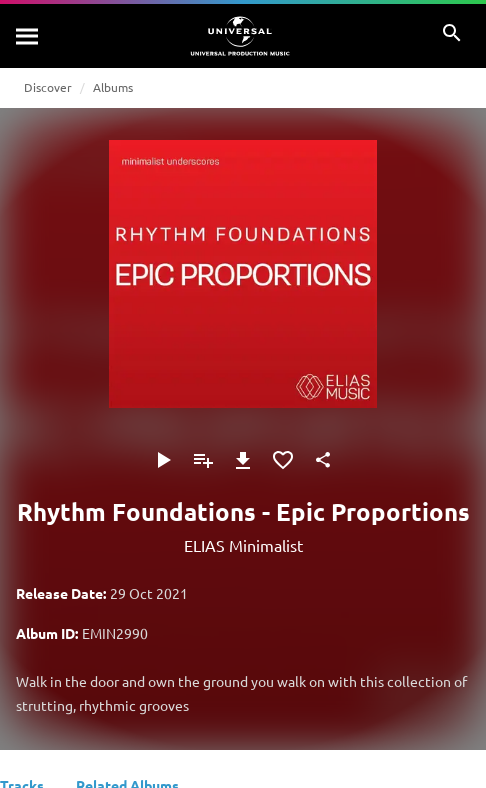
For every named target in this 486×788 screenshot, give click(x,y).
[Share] (323, 460)
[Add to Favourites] (283, 460)
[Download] (243, 460)
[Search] (28, 36)
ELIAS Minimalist (243, 545)
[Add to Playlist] (203, 460)
